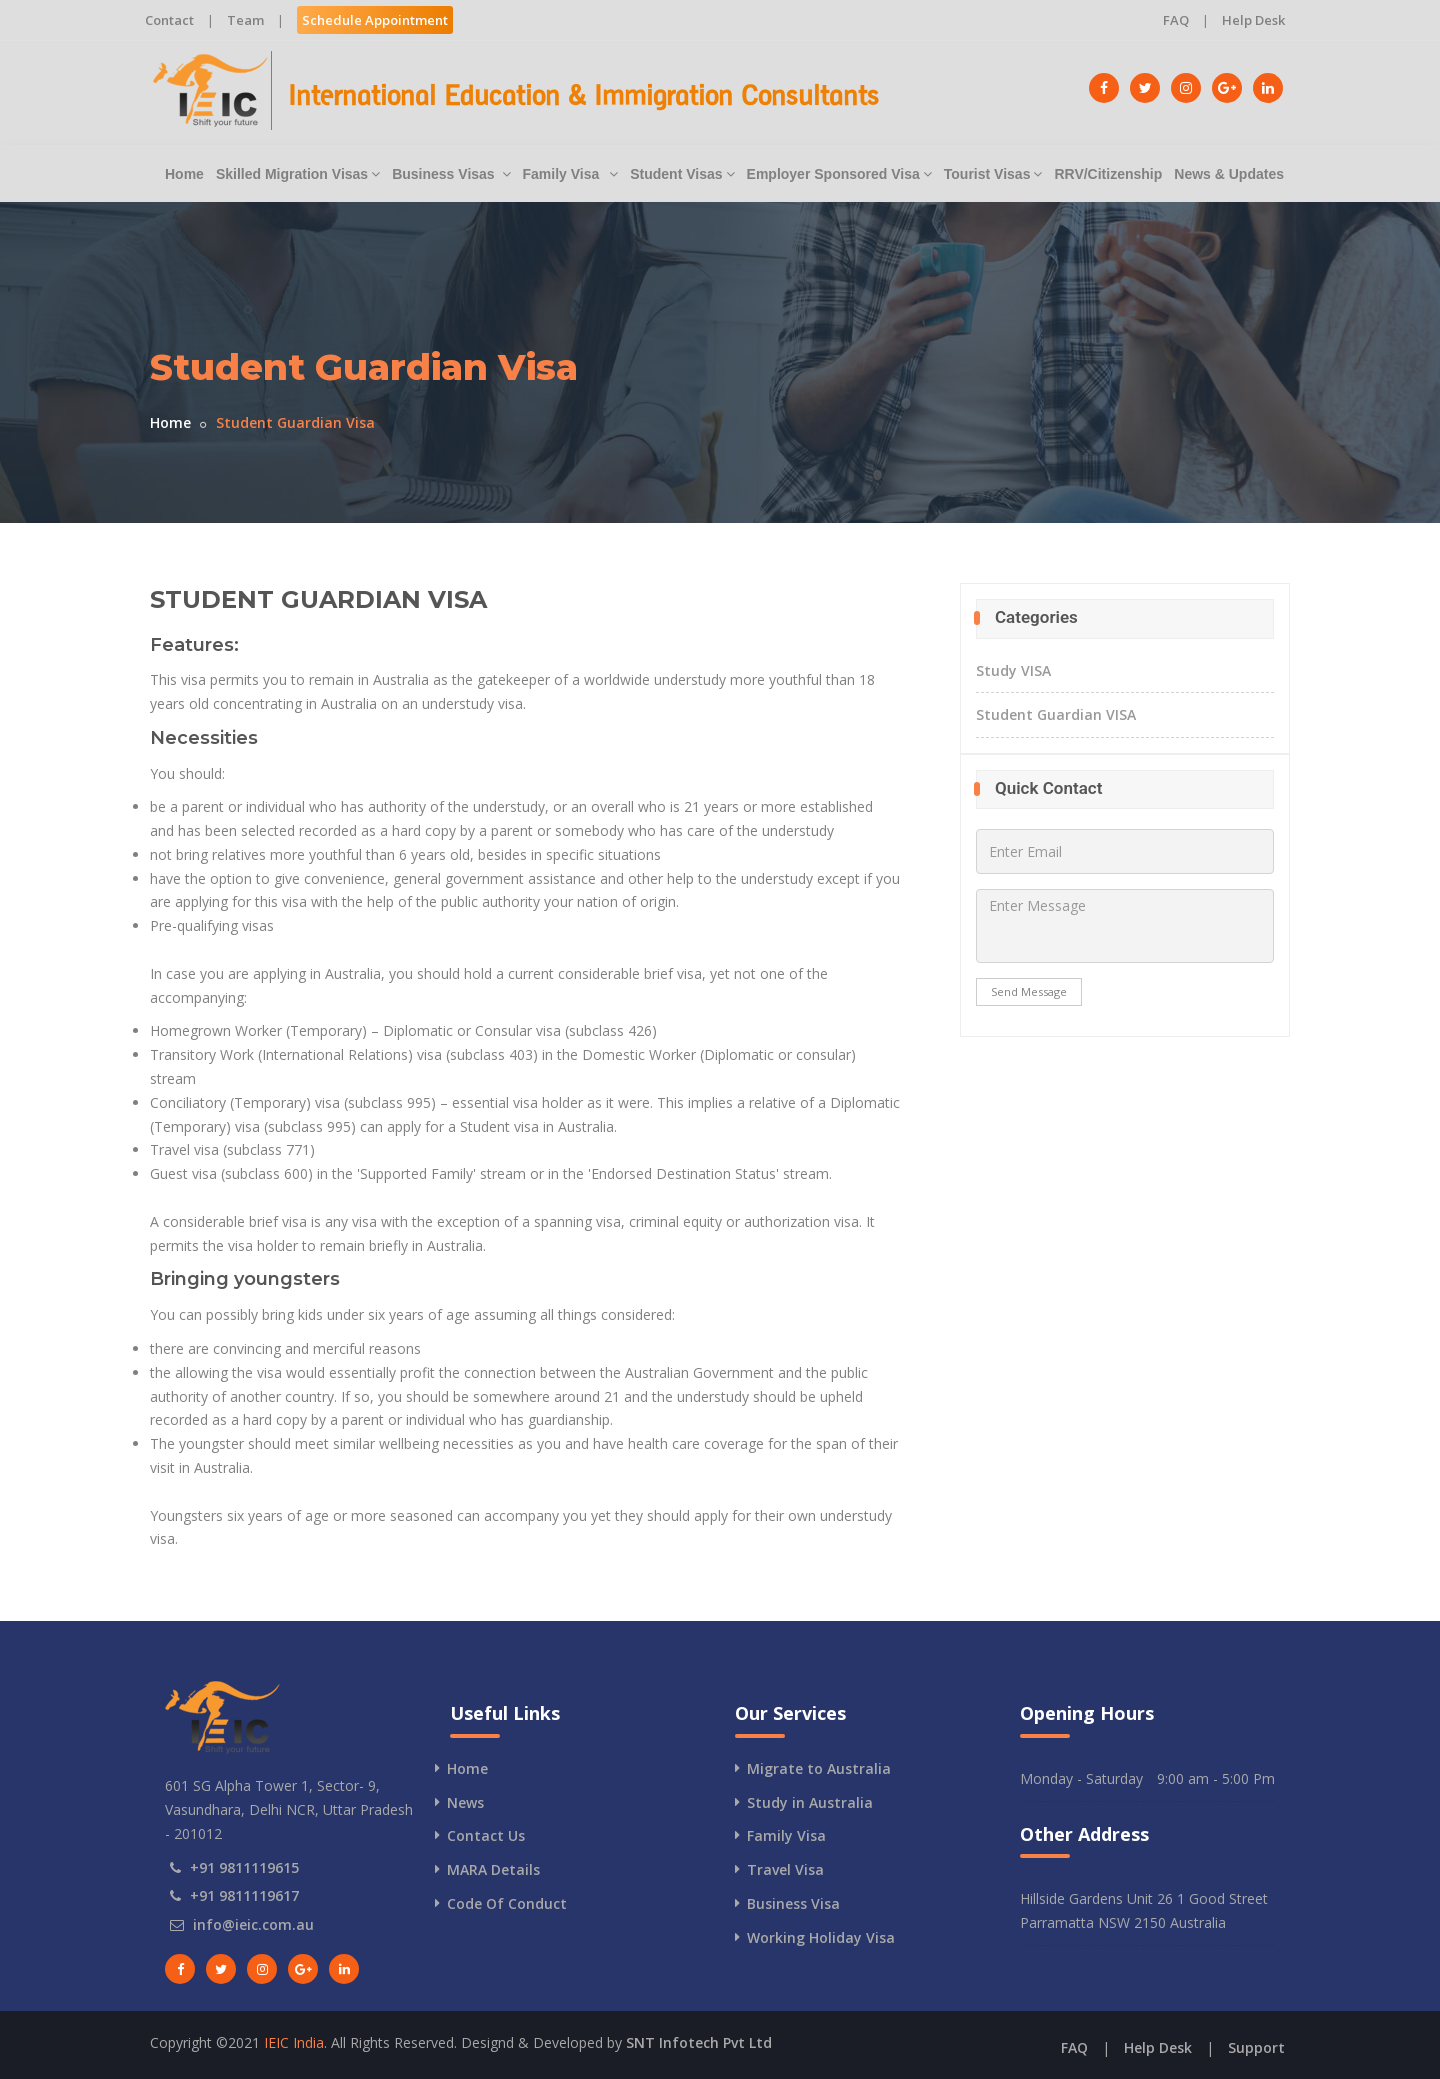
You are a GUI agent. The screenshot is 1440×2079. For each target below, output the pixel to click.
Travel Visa (785, 1869)
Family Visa (571, 173)
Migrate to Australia (819, 1768)
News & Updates (1229, 174)
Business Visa (793, 1903)
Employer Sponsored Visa (839, 173)
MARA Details (493, 1869)
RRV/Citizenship (1108, 174)
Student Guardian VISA (1056, 714)
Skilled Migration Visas (298, 173)
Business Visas (451, 173)
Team (245, 20)
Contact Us (486, 1835)
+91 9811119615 (244, 1867)
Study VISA (1013, 670)
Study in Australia (810, 1802)
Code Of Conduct (507, 1903)
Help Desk (1253, 20)
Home (184, 174)
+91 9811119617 (244, 1895)
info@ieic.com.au (253, 1924)
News (465, 1802)
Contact (169, 20)
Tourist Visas (993, 173)
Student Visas (682, 173)
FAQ (1176, 20)
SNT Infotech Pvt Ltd (699, 2042)
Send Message (1029, 991)
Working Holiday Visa (821, 1937)
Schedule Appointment (375, 20)
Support (1256, 2047)
